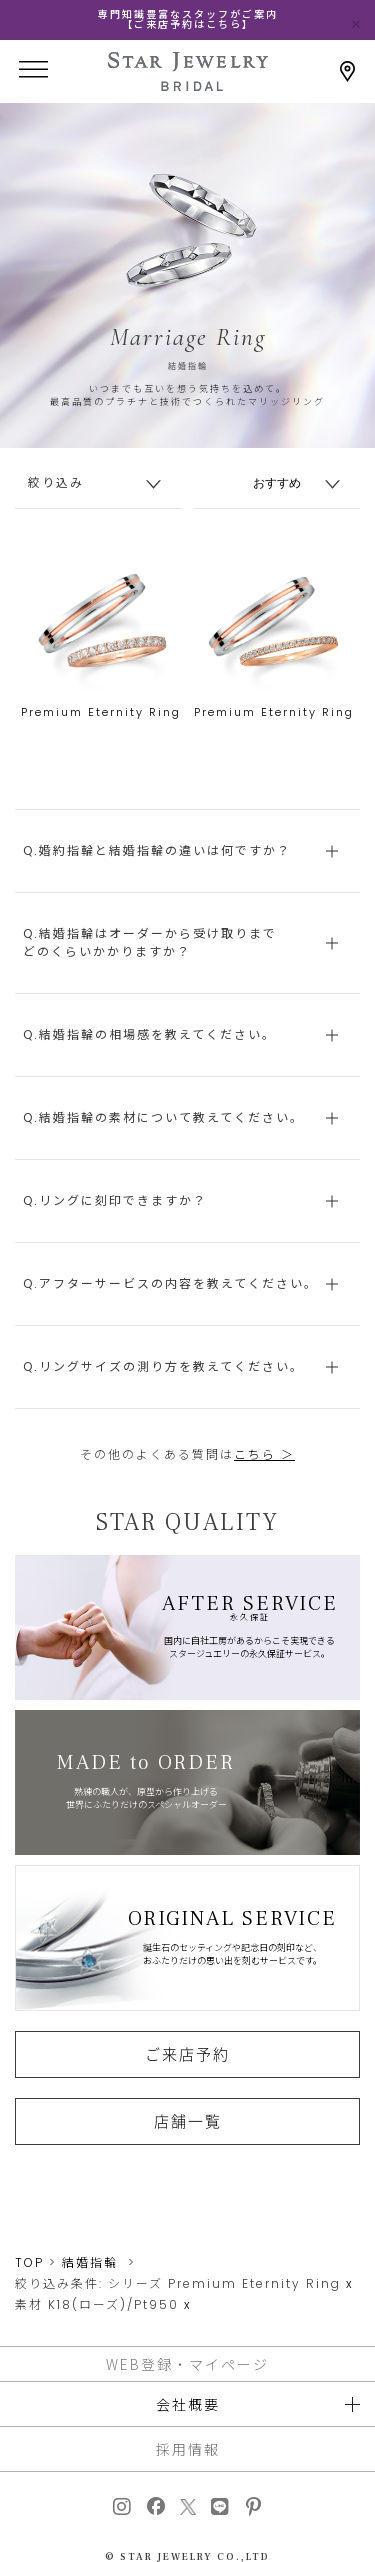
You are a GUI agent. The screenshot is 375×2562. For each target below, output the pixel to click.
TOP (29, 2262)
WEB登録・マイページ (187, 2364)
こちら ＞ (264, 1454)
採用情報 (188, 2449)
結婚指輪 (90, 2262)
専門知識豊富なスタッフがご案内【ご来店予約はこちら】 (188, 19)
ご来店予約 (187, 2054)
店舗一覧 (188, 2121)
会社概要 (188, 2404)
